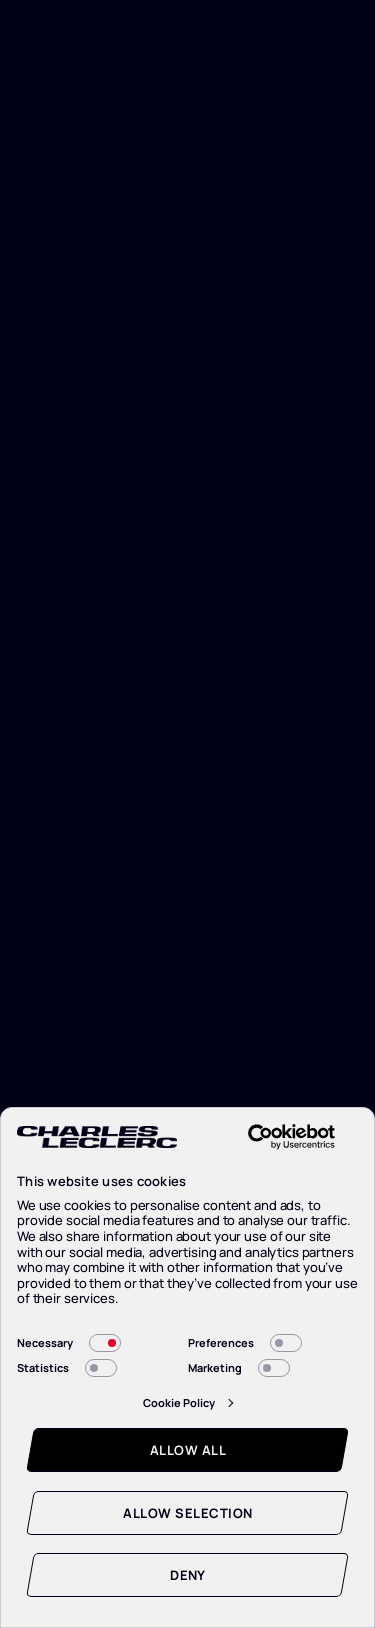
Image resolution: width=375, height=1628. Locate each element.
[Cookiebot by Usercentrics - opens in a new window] (273, 1137)
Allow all (188, 1450)
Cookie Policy (179, 1402)
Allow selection (187, 1513)
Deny (188, 1575)
